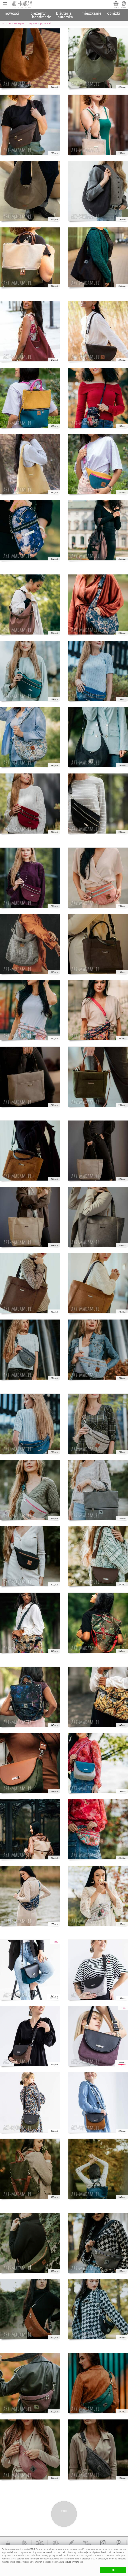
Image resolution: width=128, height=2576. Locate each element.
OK (113, 2570)
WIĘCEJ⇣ (64, 2513)
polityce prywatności (73, 2562)
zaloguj (123, 7)
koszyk (116, 7)
